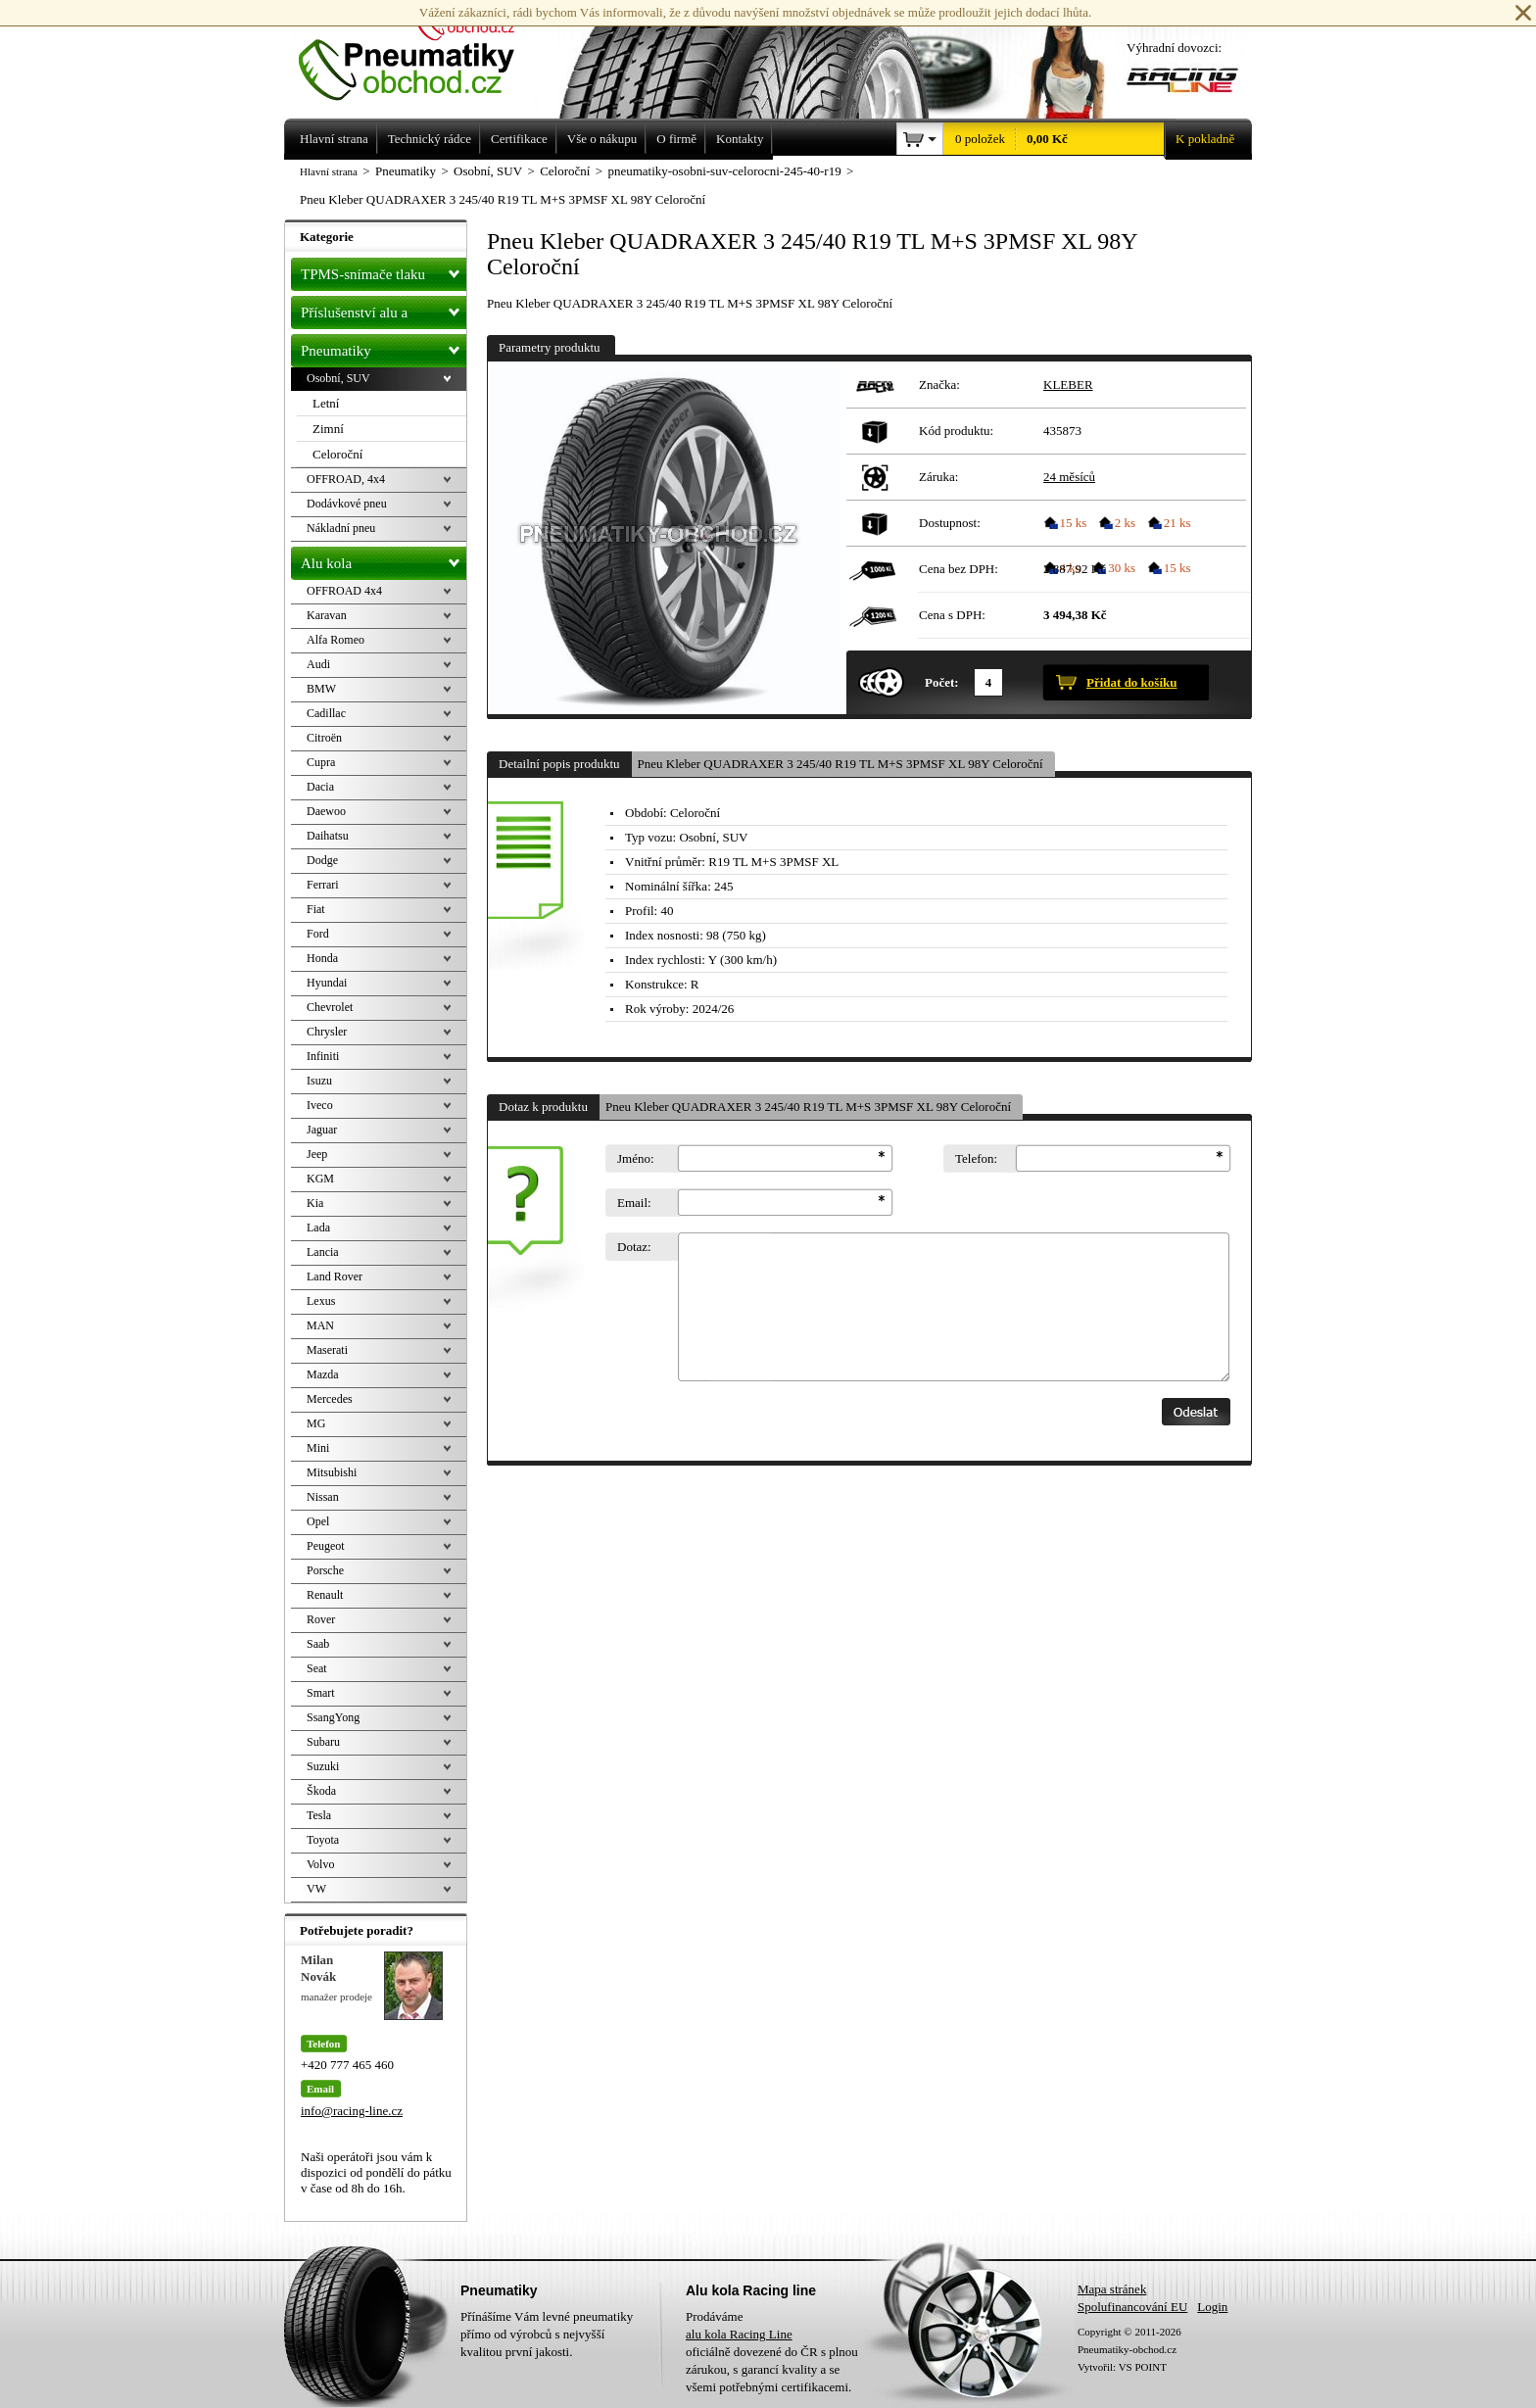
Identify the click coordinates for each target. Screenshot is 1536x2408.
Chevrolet (330, 1007)
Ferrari (323, 884)
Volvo (320, 1864)
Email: (634, 1202)
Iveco (320, 1105)
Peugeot (326, 1546)
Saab (318, 1644)
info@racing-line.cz (352, 2110)
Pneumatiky (383, 347)
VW (316, 1889)
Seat (317, 1668)
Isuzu (319, 1080)
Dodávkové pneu (347, 503)
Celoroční (337, 454)
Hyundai (327, 982)
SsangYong (333, 1717)
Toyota (323, 1840)
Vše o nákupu (602, 138)
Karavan (327, 615)
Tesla (319, 1815)
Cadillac (326, 713)
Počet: (942, 682)
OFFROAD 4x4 (344, 591)
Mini (318, 1448)
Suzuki (323, 1766)
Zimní (328, 428)
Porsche (325, 1570)
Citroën (324, 738)
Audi (318, 664)
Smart (321, 1693)
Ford (318, 933)
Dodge (322, 860)
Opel (318, 1521)
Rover (321, 1619)
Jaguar (322, 1129)
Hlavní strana (329, 171)
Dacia (320, 787)
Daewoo (326, 811)
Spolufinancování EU (1132, 2306)
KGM (320, 1178)
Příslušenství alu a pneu (383, 312)
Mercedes (330, 1399)
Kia (315, 1203)
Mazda (323, 1374)
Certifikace (519, 138)
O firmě (676, 138)
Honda (322, 958)
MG (316, 1423)
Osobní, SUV (338, 378)
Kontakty (739, 138)
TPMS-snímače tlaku (383, 270)
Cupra (321, 762)
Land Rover (334, 1276)
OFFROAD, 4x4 (346, 479)
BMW (321, 689)
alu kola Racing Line (739, 2334)
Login (1212, 2306)
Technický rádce (429, 138)
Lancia (323, 1252)
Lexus (321, 1301)
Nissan (323, 1497)
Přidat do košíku (1131, 682)
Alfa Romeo (335, 640)
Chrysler (327, 1031)
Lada (318, 1227)
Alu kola (383, 559)
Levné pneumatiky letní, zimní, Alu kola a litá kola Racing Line (421, 51)
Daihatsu (328, 836)
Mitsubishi (332, 1472)
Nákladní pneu (341, 528)
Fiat (316, 909)
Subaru (323, 1742)
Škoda (321, 1791)
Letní (325, 403)
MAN (320, 1325)
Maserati (327, 1350)
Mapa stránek (1112, 2289)
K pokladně (1199, 139)
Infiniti (323, 1056)
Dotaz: (634, 1246)
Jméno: (635, 1158)
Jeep (317, 1154)
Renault (325, 1595)
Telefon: (976, 1158)
